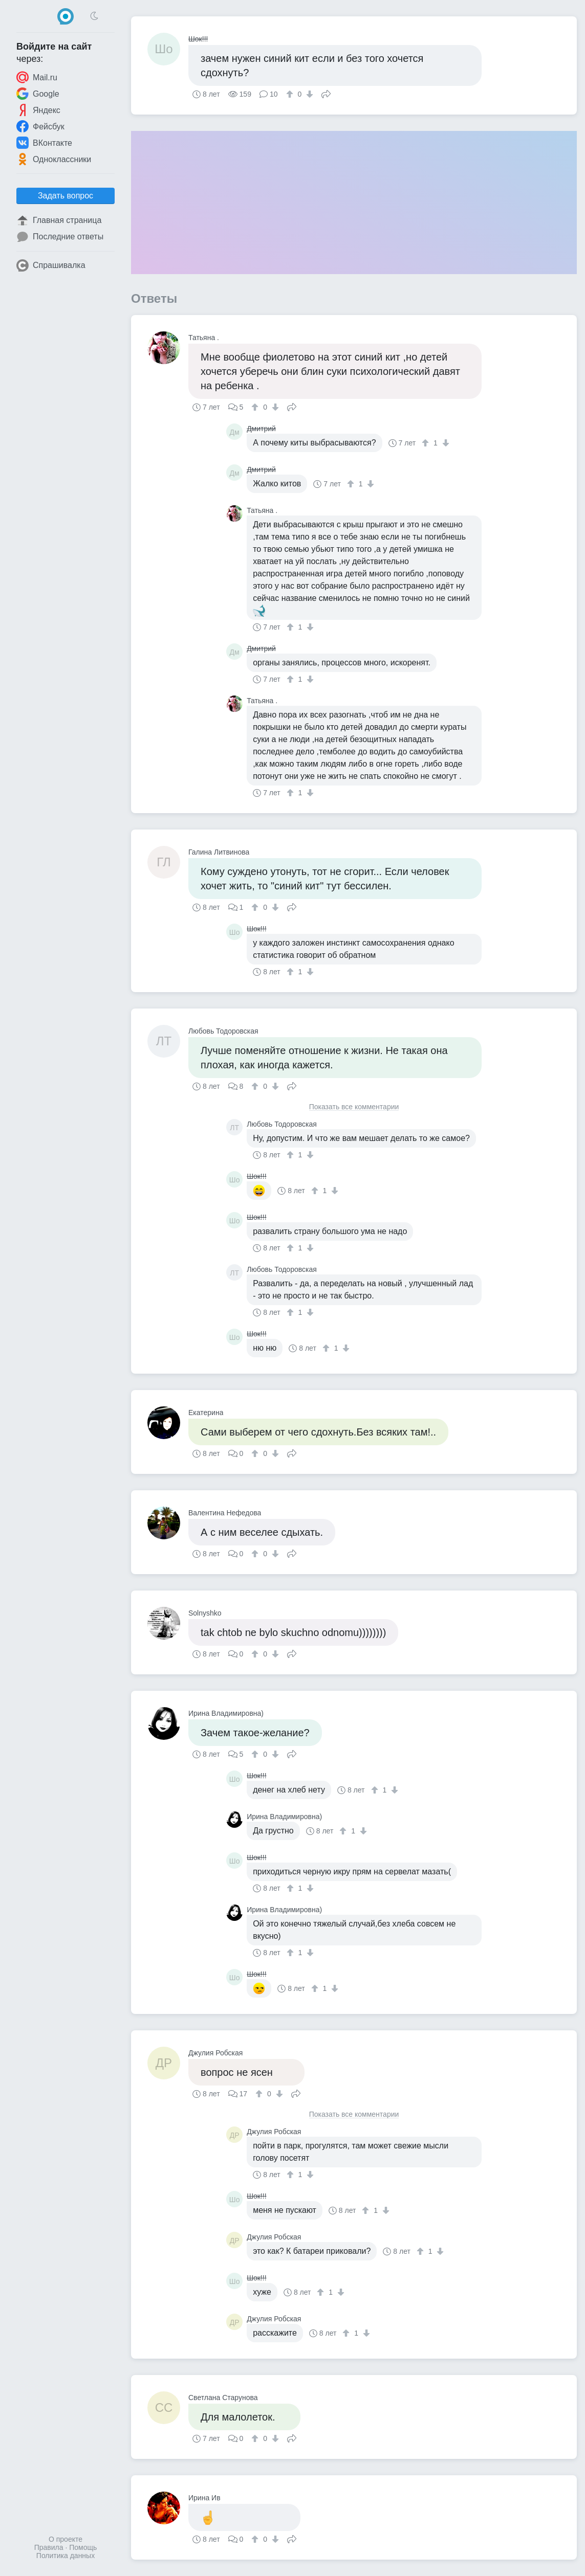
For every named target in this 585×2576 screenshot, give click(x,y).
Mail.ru (36, 77)
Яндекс (38, 110)
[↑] (291, 94)
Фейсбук (40, 126)
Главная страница (58, 220)
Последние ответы (59, 237)
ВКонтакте (44, 143)
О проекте (65, 2539)
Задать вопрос (65, 195)
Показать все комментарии (354, 1107)
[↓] (308, 94)
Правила (48, 2547)
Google (37, 93)
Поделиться (326, 93)
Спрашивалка (50, 265)
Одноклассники (53, 159)
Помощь (83, 2547)
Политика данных (65, 2555)
